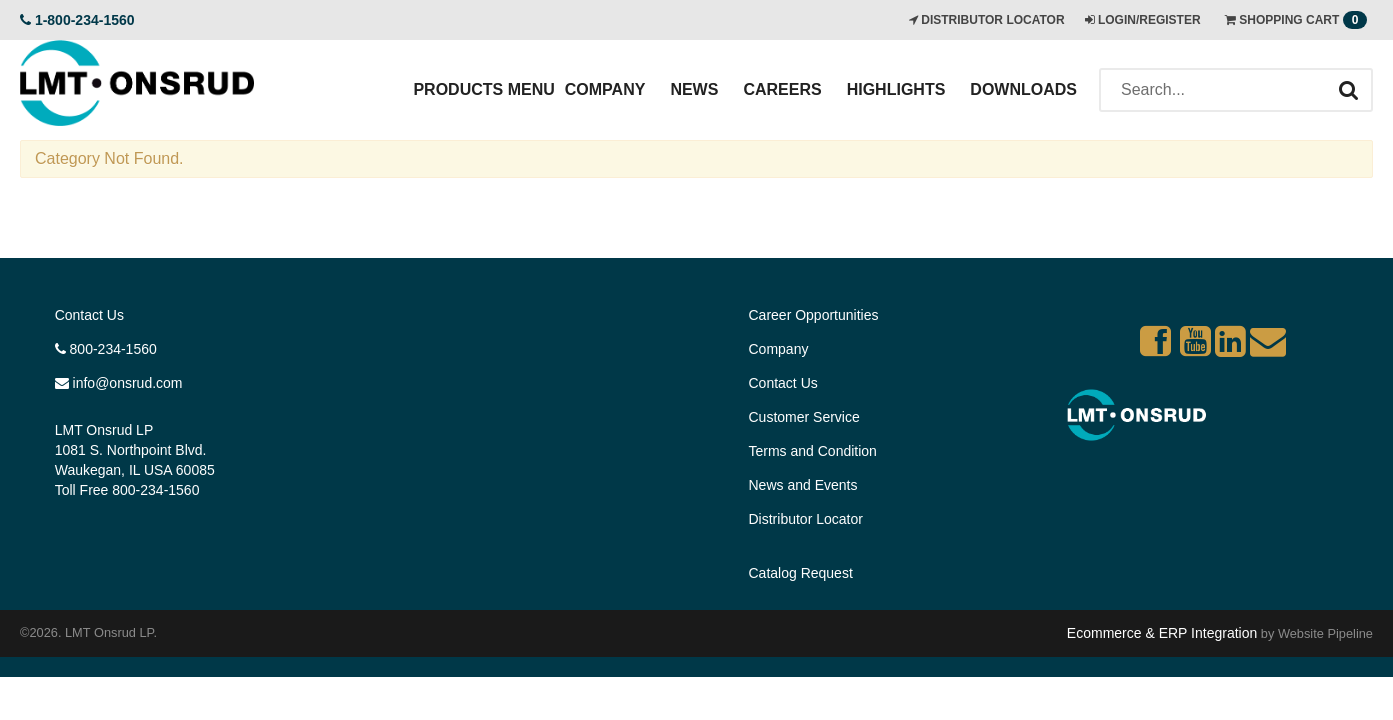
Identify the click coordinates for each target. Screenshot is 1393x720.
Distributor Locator (806, 519)
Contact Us (89, 315)
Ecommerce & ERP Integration (1162, 633)
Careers (782, 89)
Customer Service (804, 417)
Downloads (1023, 89)
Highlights (896, 89)
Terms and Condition (813, 451)
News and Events (803, 485)
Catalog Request (801, 573)
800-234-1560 (106, 349)
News (694, 89)
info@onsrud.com (119, 383)
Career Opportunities (814, 315)
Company (605, 89)
